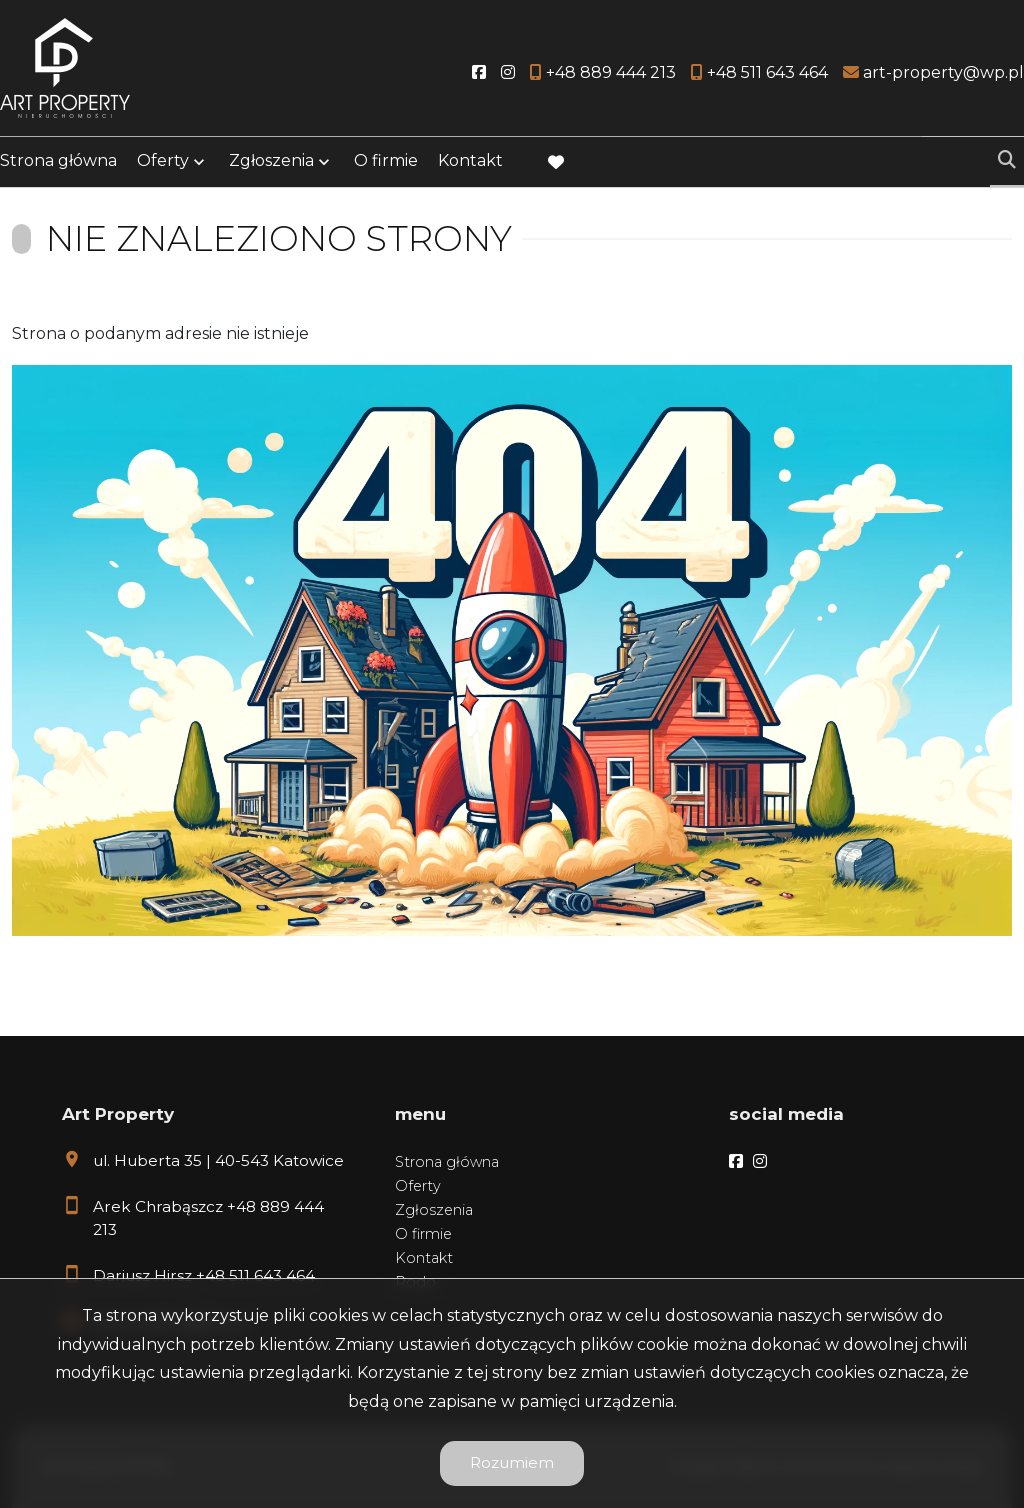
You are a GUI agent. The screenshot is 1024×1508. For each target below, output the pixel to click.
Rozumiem (512, 1462)
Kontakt (470, 162)
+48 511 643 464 (255, 1275)
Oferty (163, 162)
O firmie (386, 162)
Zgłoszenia (271, 162)
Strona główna (58, 162)
